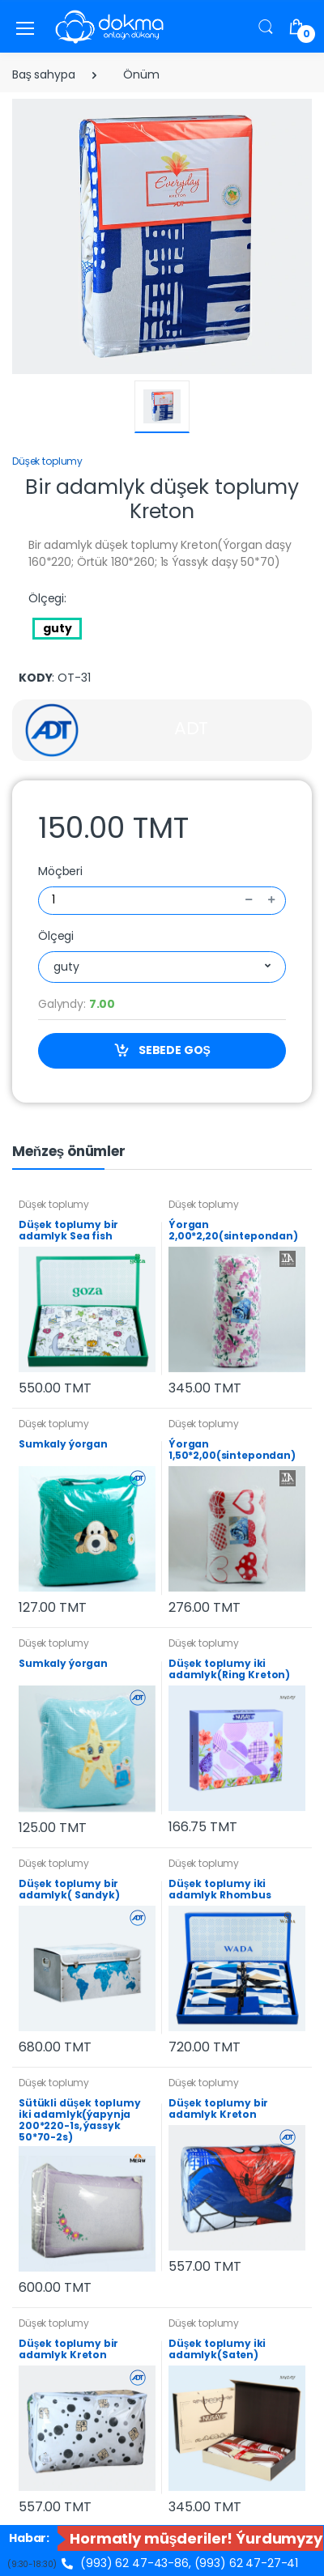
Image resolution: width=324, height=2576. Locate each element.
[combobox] (162, 967)
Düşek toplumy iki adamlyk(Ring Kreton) (229, 1668)
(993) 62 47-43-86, (127, 2563)
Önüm (141, 74)
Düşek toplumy (47, 461)
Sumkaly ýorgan (63, 1444)
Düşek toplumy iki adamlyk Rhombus (219, 1889)
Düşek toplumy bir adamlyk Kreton (218, 2108)
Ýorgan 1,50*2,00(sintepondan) (232, 1449)
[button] (266, 26)
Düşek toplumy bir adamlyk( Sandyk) (69, 1889)
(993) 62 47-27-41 (246, 2563)
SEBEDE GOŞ (162, 1050)
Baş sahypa (43, 74)
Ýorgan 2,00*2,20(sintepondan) (233, 1230)
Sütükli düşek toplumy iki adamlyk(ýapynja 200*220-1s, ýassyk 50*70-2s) (80, 2120)
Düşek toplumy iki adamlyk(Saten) (217, 2348)
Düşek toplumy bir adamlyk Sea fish (68, 1230)
